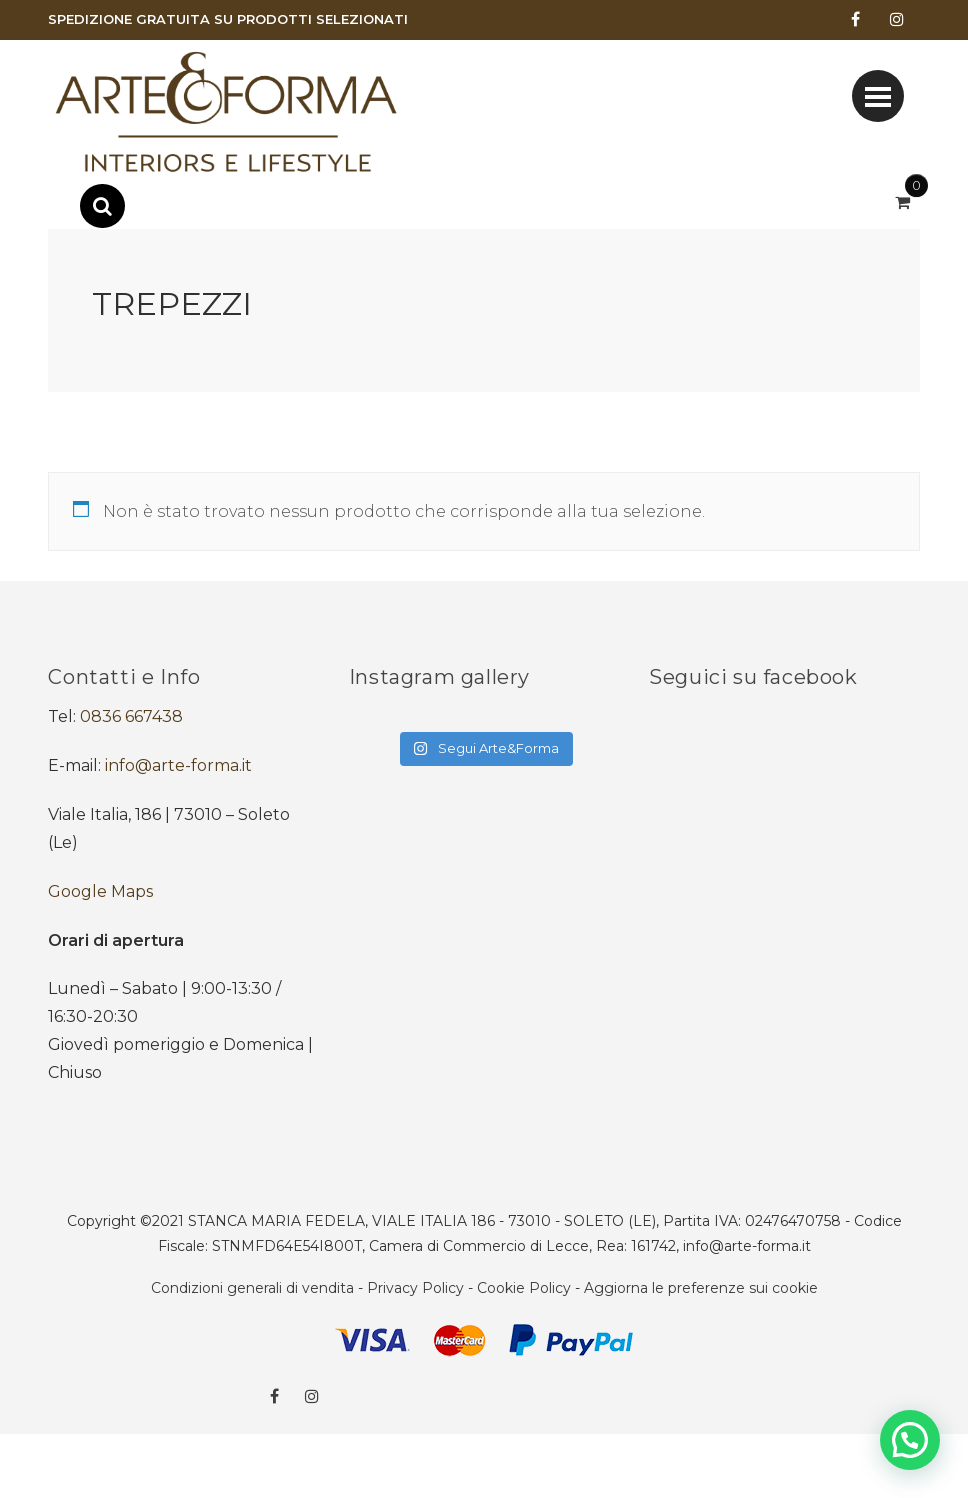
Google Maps (100, 891)
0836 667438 (131, 716)
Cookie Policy (524, 1288)
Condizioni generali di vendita (252, 1288)
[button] (910, 1440)
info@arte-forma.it (178, 765)
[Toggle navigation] (878, 96)
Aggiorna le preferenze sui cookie (701, 1288)
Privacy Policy (415, 1288)
